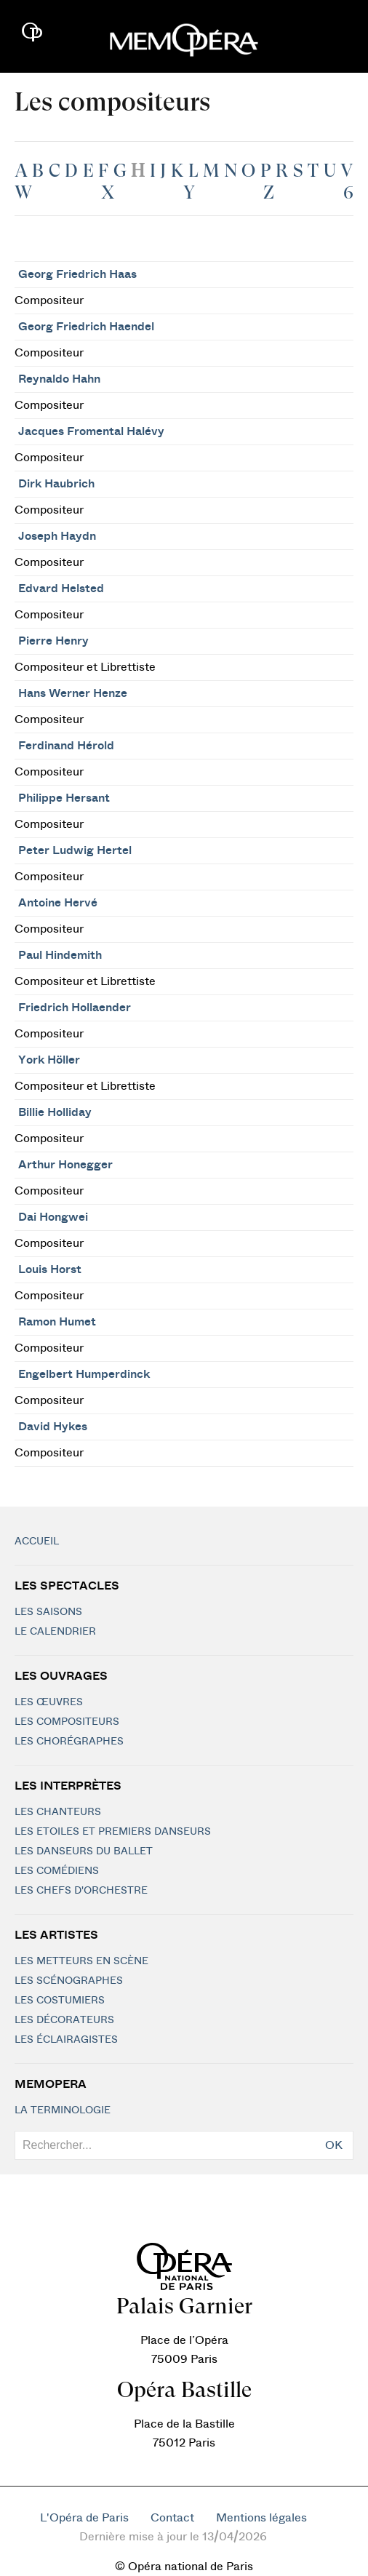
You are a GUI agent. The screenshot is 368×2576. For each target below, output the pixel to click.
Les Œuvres (49, 1702)
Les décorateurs (64, 2020)
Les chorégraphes (69, 1741)
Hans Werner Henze (72, 693)
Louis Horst (49, 1269)
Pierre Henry (53, 641)
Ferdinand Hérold (66, 745)
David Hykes (52, 1426)
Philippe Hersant (64, 798)
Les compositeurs (67, 1722)
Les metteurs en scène (81, 1961)
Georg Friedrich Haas (77, 274)
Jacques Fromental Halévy (91, 431)
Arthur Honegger (65, 1165)
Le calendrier (55, 1632)
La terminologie (63, 2110)
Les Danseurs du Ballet (84, 1851)
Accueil (37, 1541)
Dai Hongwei (53, 1217)
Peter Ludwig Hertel (75, 850)
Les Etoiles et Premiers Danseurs (113, 1832)
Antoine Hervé (57, 903)
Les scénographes (69, 1981)
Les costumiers (60, 2000)
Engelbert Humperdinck (84, 1374)
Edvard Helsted (61, 588)
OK (334, 2145)
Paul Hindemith (60, 955)
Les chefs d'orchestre (81, 1891)
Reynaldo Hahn (59, 379)
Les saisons (48, 1612)
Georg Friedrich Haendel (86, 326)
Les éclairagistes (66, 2040)
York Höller (49, 1060)
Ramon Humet (57, 1322)
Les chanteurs (58, 1812)
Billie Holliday (55, 1112)
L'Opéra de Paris (84, 2518)
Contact (172, 2518)
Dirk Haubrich (56, 484)
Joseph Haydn (57, 536)
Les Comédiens (57, 1871)
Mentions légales (261, 2518)
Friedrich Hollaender (74, 1007)
